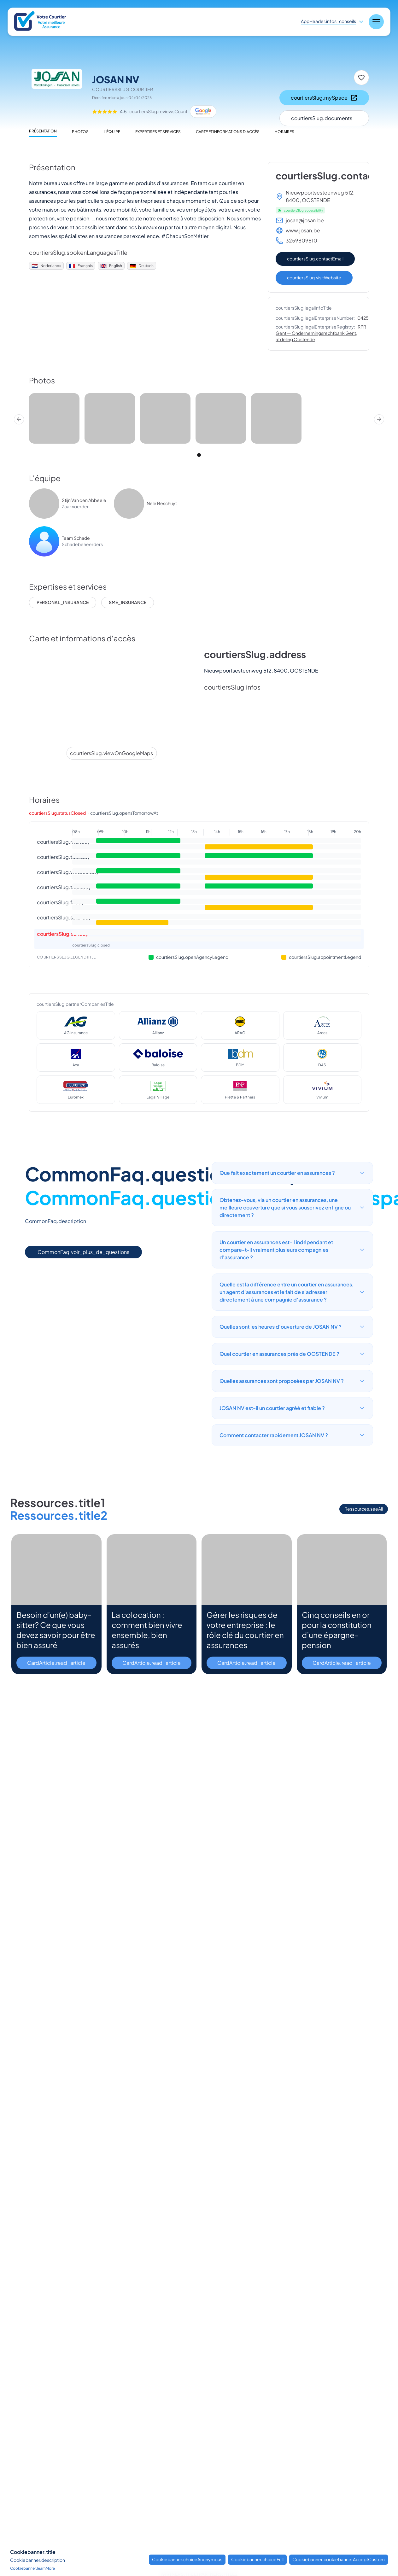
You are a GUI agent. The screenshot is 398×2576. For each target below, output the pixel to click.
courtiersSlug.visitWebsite (314, 277)
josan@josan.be (305, 220)
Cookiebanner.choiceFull (257, 2559)
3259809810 (301, 240)
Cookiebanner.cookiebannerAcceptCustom (338, 2559)
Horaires (284, 131)
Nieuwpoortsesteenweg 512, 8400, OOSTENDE (320, 196)
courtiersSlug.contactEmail (315, 258)
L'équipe (112, 131)
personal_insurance (63, 602)
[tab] (199, 455)
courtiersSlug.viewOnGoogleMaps (111, 753)
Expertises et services (158, 131)
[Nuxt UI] (40, 22)
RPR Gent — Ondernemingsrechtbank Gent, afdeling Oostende (321, 333)
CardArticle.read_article (56, 1662)
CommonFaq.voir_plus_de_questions (83, 1252)
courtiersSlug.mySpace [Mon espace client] (324, 98)
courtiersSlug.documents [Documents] (321, 118)
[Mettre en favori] (361, 77)
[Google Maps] (203, 111)
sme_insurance (127, 602)
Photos (80, 131)
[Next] (379, 419)
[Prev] (19, 419)
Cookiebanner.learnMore (32, 2568)
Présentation (43, 131)
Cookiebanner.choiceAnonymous (187, 2559)
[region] (199, 419)
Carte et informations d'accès (228, 131)
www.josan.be (303, 230)
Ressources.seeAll (363, 1509)
